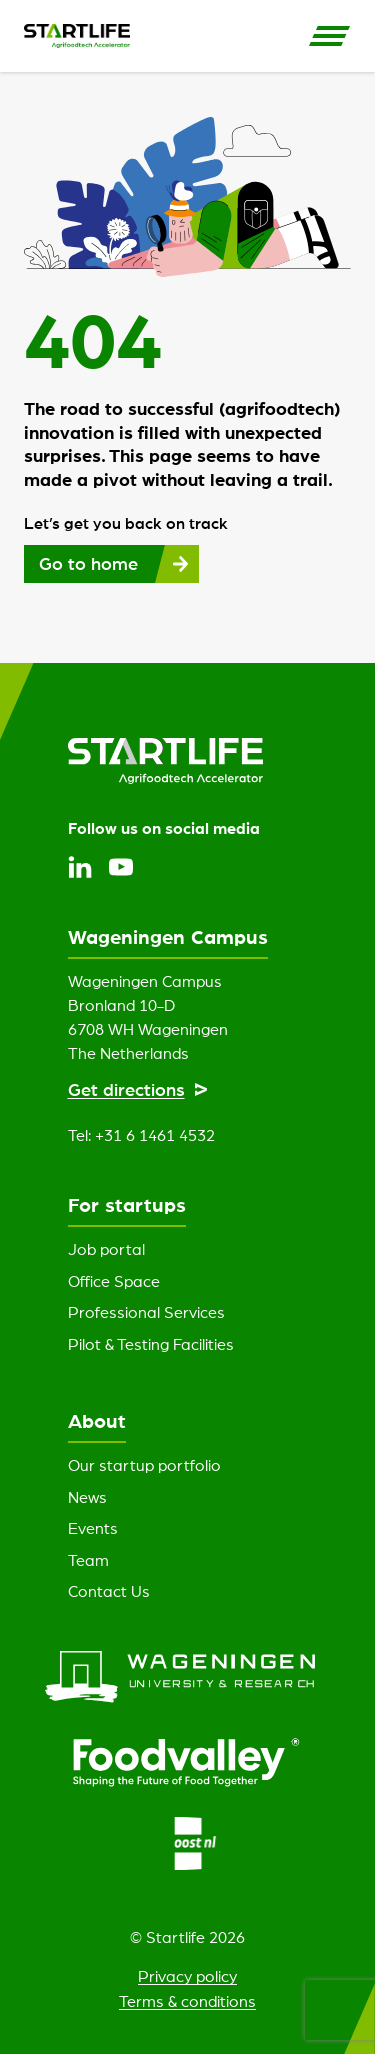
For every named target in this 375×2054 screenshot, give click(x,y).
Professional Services (146, 1312)
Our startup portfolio (144, 1465)
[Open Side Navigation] (330, 36)
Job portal (106, 1249)
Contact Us (109, 1591)
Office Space (114, 1281)
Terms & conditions (187, 2001)
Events (93, 1528)
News (87, 1497)
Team (88, 1560)
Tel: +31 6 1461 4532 (141, 1135)
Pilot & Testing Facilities (151, 1344)
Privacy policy (187, 1976)
